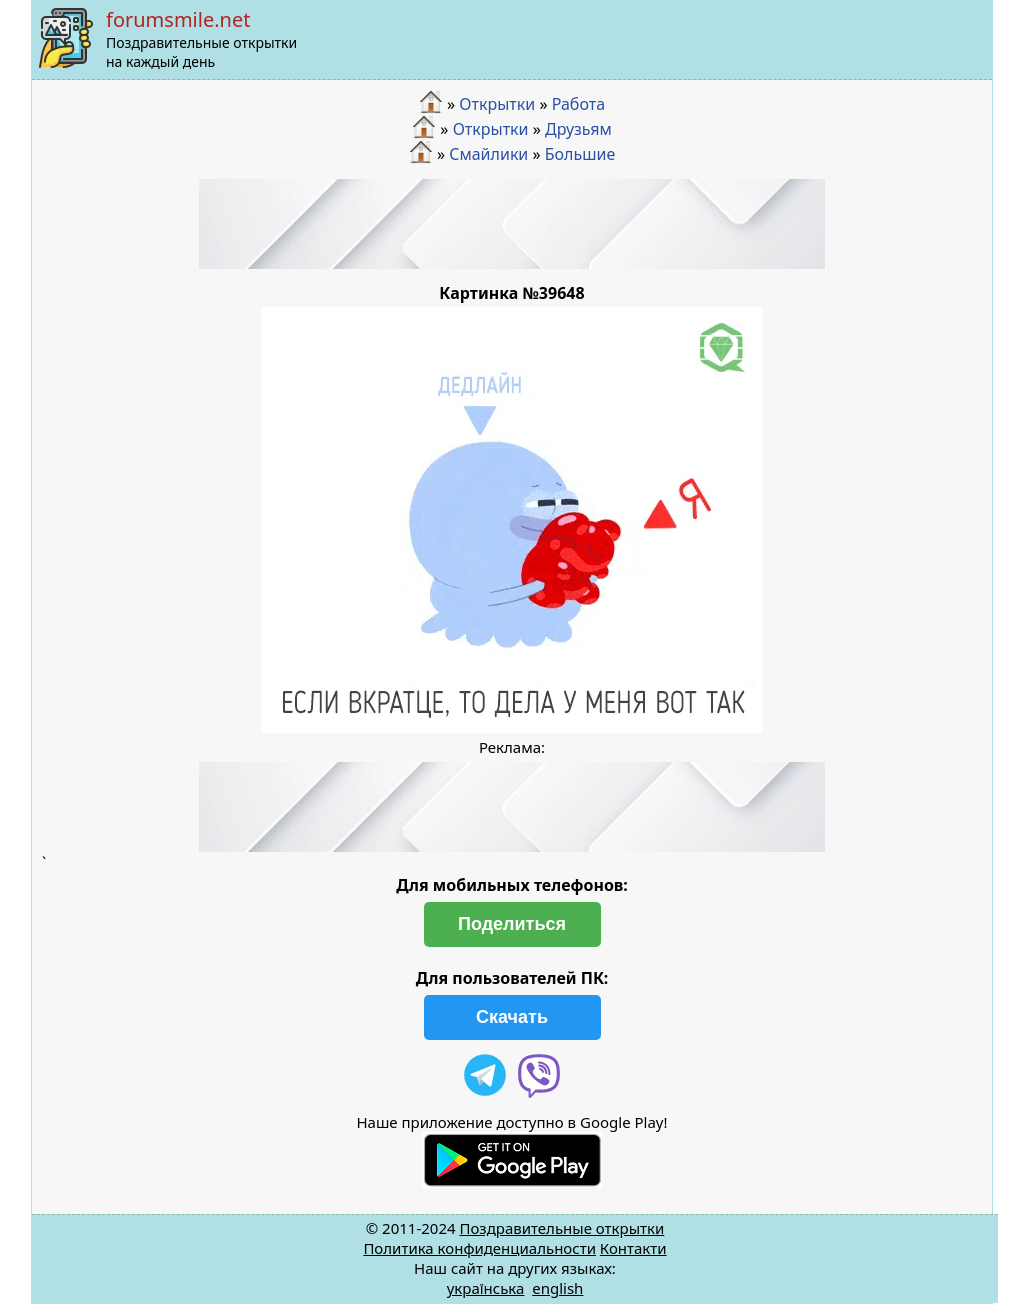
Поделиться (512, 924)
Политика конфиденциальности (479, 1248)
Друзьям (578, 129)
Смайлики (488, 153)
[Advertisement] (512, 224)
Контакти (633, 1248)
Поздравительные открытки (561, 1228)
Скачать (512, 1017)
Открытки (497, 104)
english (557, 1288)
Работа (578, 104)
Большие (580, 153)
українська (486, 1288)
